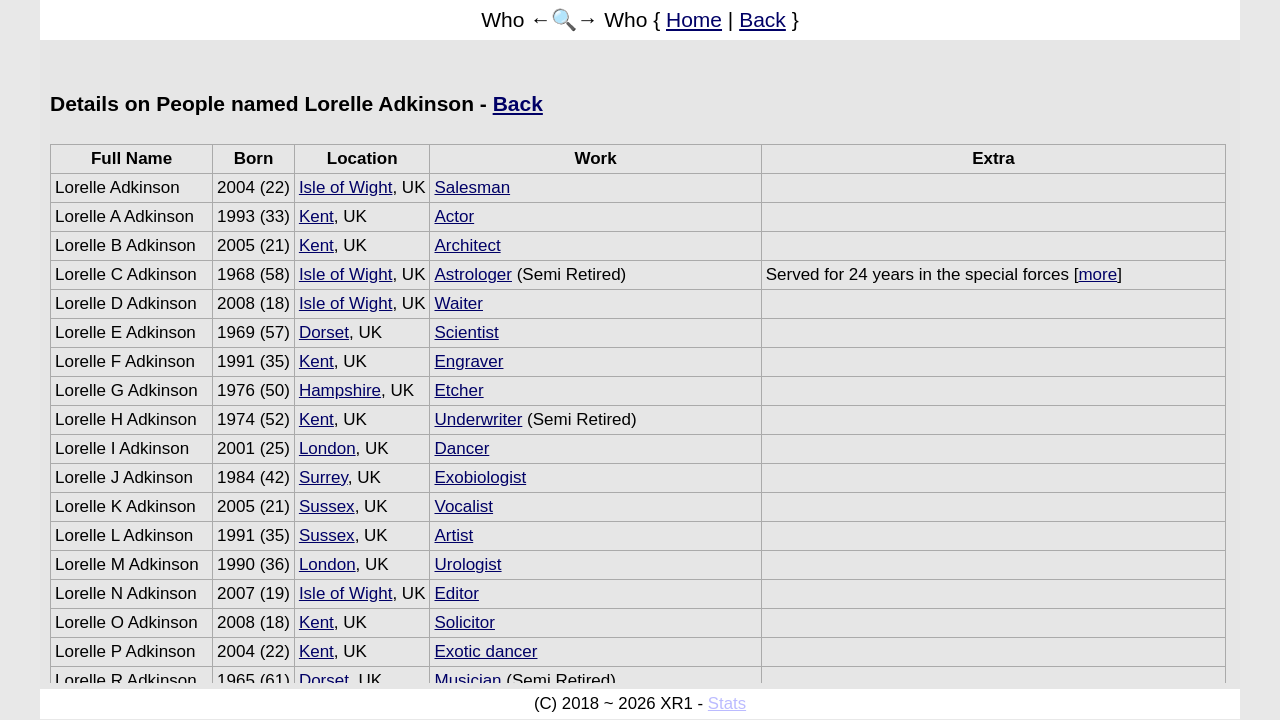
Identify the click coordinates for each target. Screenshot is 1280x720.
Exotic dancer (485, 651)
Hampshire (340, 390)
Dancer (461, 448)
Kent (316, 216)
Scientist (466, 332)
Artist (453, 535)
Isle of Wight (346, 187)
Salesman (472, 187)
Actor (454, 216)
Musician (467, 680)
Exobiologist (480, 477)
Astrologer (472, 274)
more (1097, 274)
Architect (467, 245)
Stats (727, 703)
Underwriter (478, 419)
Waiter (458, 303)
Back (762, 19)
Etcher (458, 390)
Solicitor (464, 622)
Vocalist (463, 506)
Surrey (323, 477)
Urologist (467, 564)
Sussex (327, 506)
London (327, 448)
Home (694, 19)
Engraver (468, 361)
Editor (456, 593)
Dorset (324, 332)
